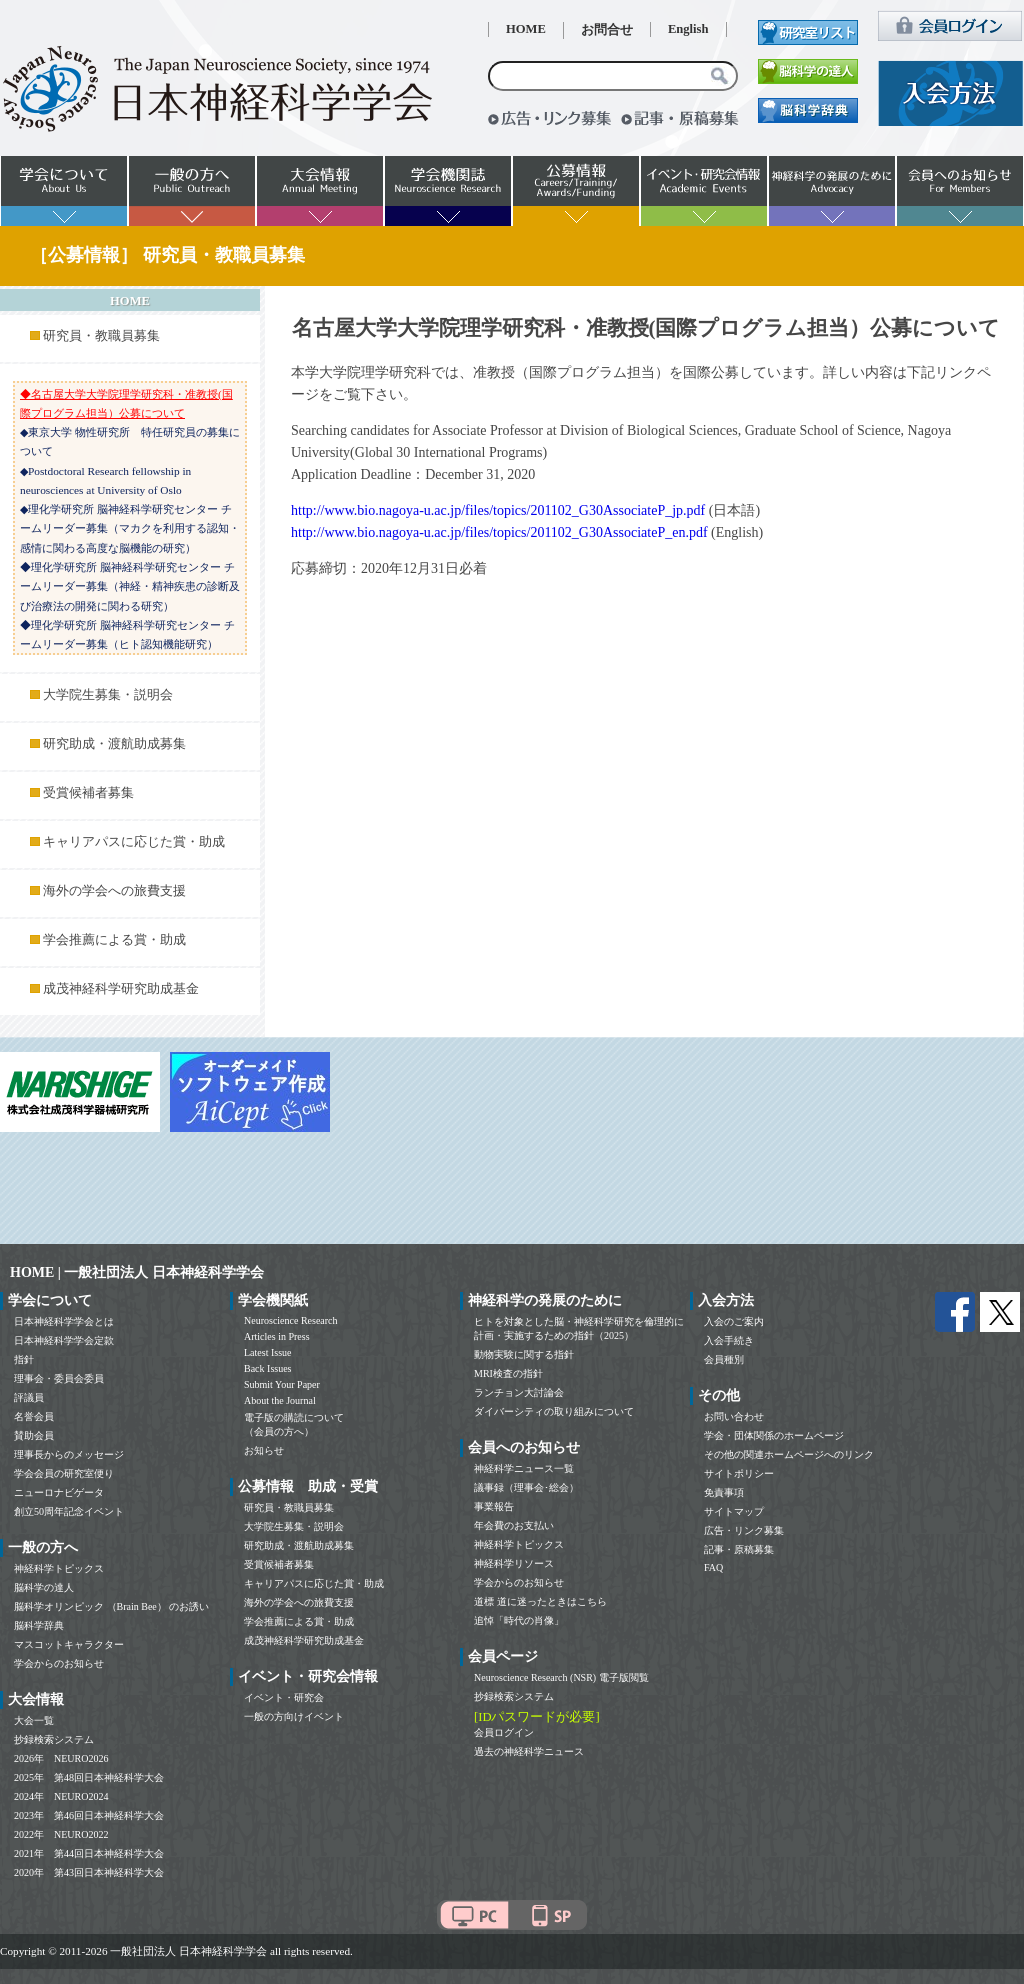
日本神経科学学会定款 (64, 1340)
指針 (24, 1359)
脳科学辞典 (39, 1625)
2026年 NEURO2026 (61, 1758)
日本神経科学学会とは (64, 1321)
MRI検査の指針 (508, 1373)
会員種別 (724, 1359)
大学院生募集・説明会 (108, 695)
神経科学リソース (514, 1563)
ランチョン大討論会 (519, 1392)
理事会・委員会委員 (59, 1378)
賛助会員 (34, 1435)
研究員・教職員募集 (101, 336)
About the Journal (280, 1400)
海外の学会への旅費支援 (114, 891)
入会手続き (729, 1340)
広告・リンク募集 (744, 1530)
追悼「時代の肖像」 (519, 1620)
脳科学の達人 (44, 1587)
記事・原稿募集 (739, 1549)
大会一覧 (34, 1720)
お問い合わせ (734, 1416)
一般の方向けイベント (294, 1716)
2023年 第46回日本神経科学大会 (89, 1815)
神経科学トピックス (59, 1568)
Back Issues (268, 1368)
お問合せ (607, 30)
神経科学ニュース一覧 (524, 1468)
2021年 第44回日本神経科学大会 (89, 1853)
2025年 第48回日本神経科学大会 (89, 1777)
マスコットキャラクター (69, 1644)
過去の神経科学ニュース (529, 1751)
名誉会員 (34, 1416)
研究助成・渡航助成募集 (114, 744)
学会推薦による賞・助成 (114, 940)
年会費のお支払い (514, 1525)
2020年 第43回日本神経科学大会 (89, 1872)
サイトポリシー (739, 1473)
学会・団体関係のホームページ (774, 1435)
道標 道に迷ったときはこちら (540, 1601)
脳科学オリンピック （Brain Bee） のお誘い (111, 1606)
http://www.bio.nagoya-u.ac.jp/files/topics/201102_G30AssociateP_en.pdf (499, 532)
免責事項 (724, 1492)
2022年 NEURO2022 (61, 1834)
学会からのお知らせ (59, 1663)
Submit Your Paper (282, 1384)
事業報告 (494, 1506)
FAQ (713, 1567)
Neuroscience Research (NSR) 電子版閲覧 (561, 1677)
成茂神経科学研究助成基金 (121, 989)
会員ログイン (504, 1732)
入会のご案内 (734, 1321)
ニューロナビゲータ (59, 1492)
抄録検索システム (54, 1739)
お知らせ (264, 1450)
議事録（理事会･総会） (526, 1487)
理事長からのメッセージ (69, 1454)
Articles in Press (277, 1336)
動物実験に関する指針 (524, 1354)
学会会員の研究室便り (64, 1473)
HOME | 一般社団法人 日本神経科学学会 (137, 1272)
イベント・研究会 (284, 1697)
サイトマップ (734, 1511)
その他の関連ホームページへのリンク (789, 1454)
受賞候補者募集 (88, 793)
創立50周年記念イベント (69, 1511)
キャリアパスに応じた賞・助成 (134, 842)
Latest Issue (268, 1352)
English (688, 29)
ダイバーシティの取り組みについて (554, 1411)
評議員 (29, 1397)
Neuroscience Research (291, 1320)
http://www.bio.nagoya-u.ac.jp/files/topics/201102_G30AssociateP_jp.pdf (498, 510)
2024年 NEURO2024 (61, 1796)
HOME (526, 29)
